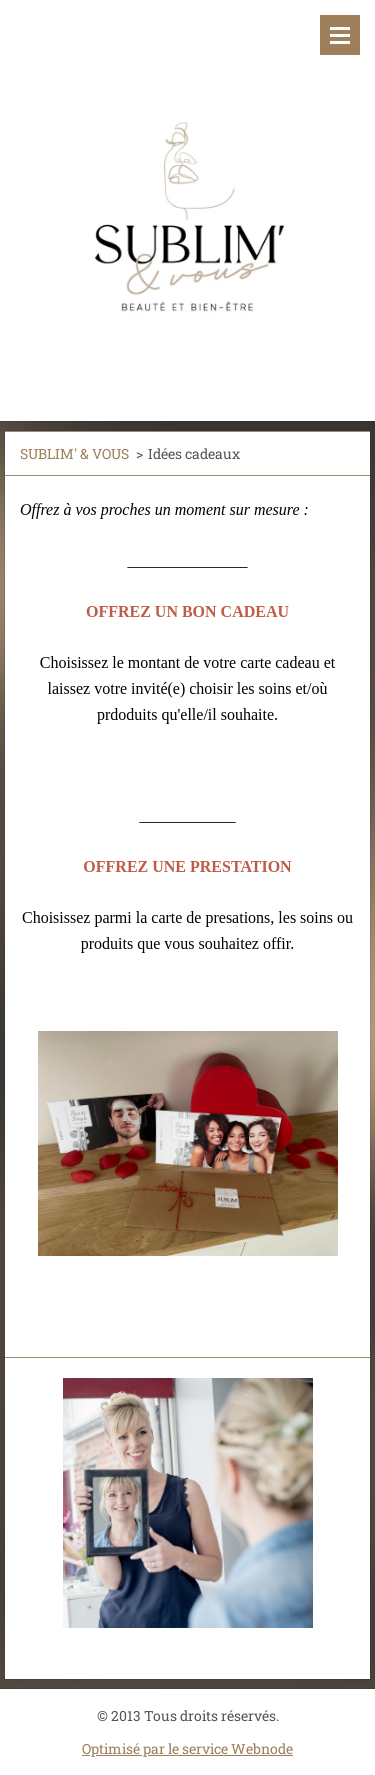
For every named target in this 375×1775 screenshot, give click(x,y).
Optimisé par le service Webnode (187, 1748)
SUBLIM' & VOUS (74, 453)
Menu (340, 35)
